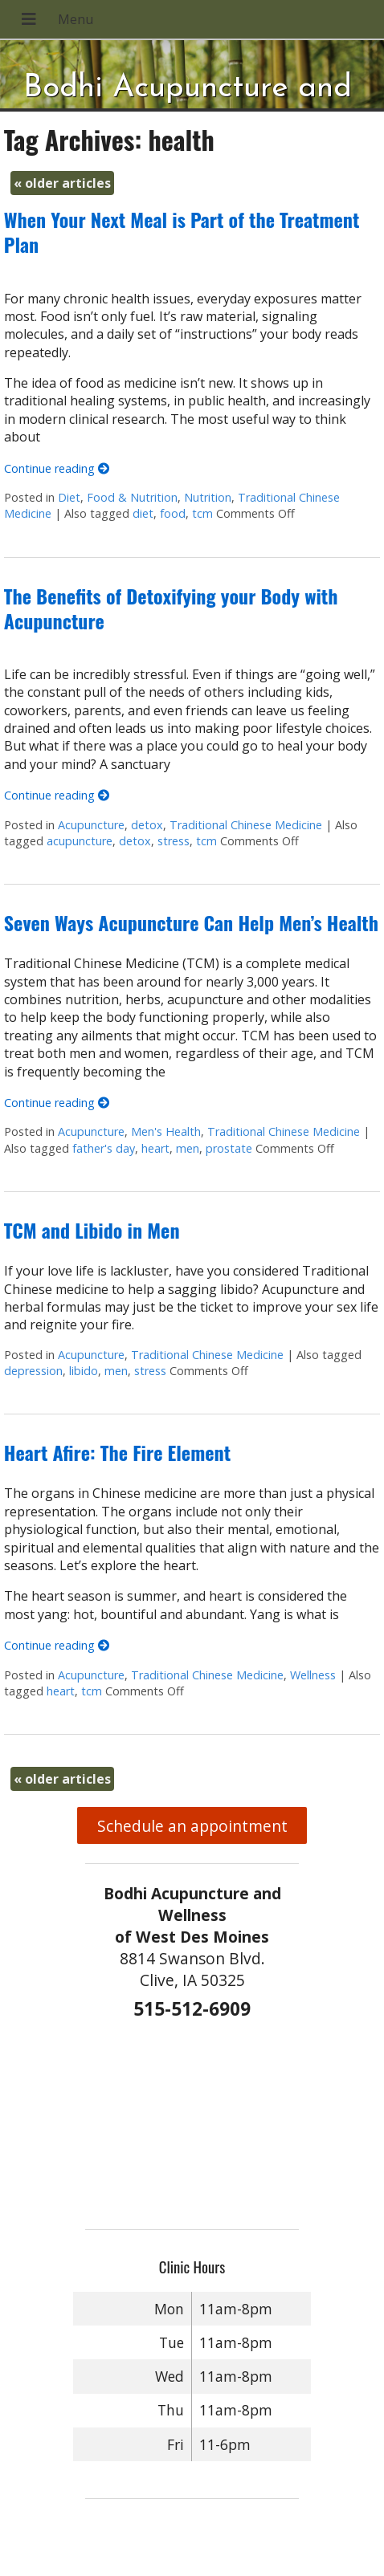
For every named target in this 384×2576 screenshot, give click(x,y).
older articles (62, 183)
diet (143, 513)
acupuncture (79, 840)
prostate (229, 1148)
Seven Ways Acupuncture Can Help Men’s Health (191, 922)
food (173, 513)
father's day (103, 1148)
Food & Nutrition (132, 497)
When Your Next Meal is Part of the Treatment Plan (182, 231)
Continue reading (56, 468)
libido (83, 1370)
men (187, 1148)
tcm (202, 513)
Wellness (313, 1675)
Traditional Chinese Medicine (246, 824)
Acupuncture (91, 824)
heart (155, 1148)
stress (173, 840)
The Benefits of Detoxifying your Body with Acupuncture (171, 608)
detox (147, 824)
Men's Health (166, 1131)
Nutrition (207, 497)
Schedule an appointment (192, 1826)
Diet (69, 497)
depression (33, 1370)
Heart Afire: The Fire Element (117, 1452)
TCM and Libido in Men (92, 1229)
